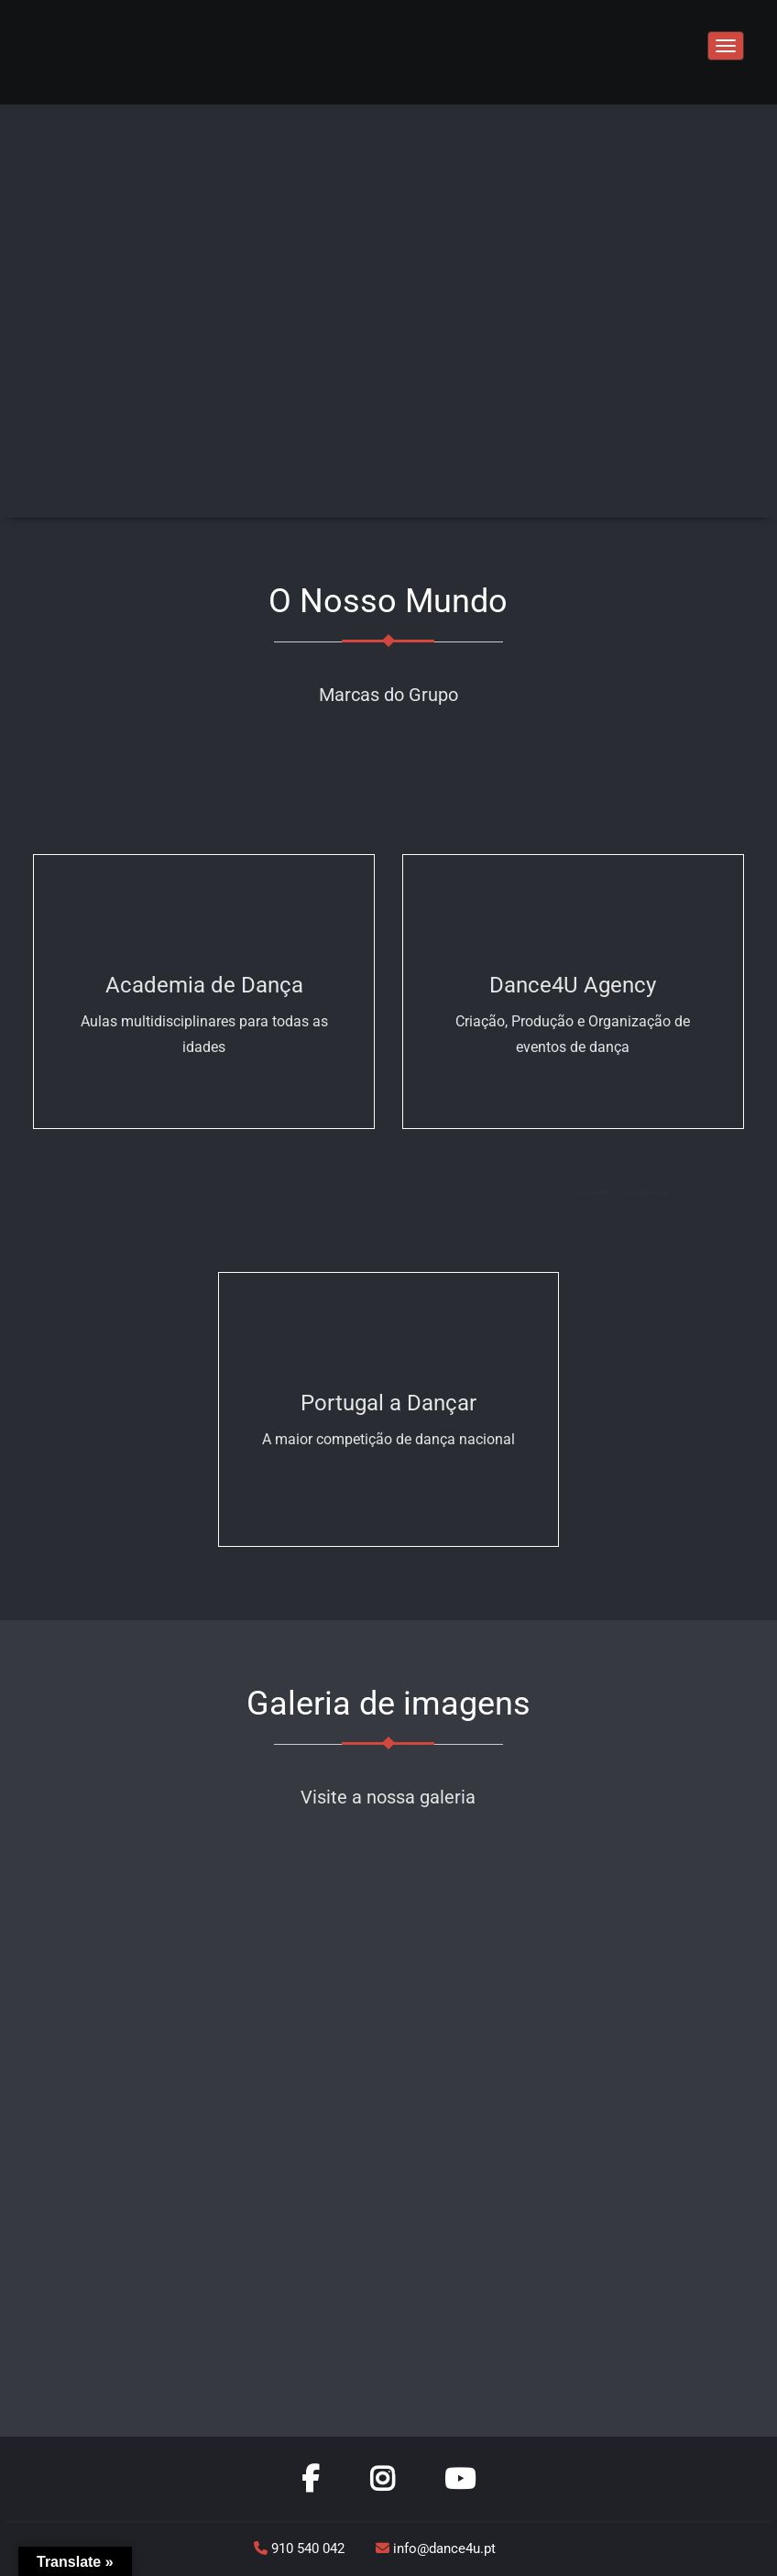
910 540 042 (301, 2548)
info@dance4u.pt (436, 2548)
